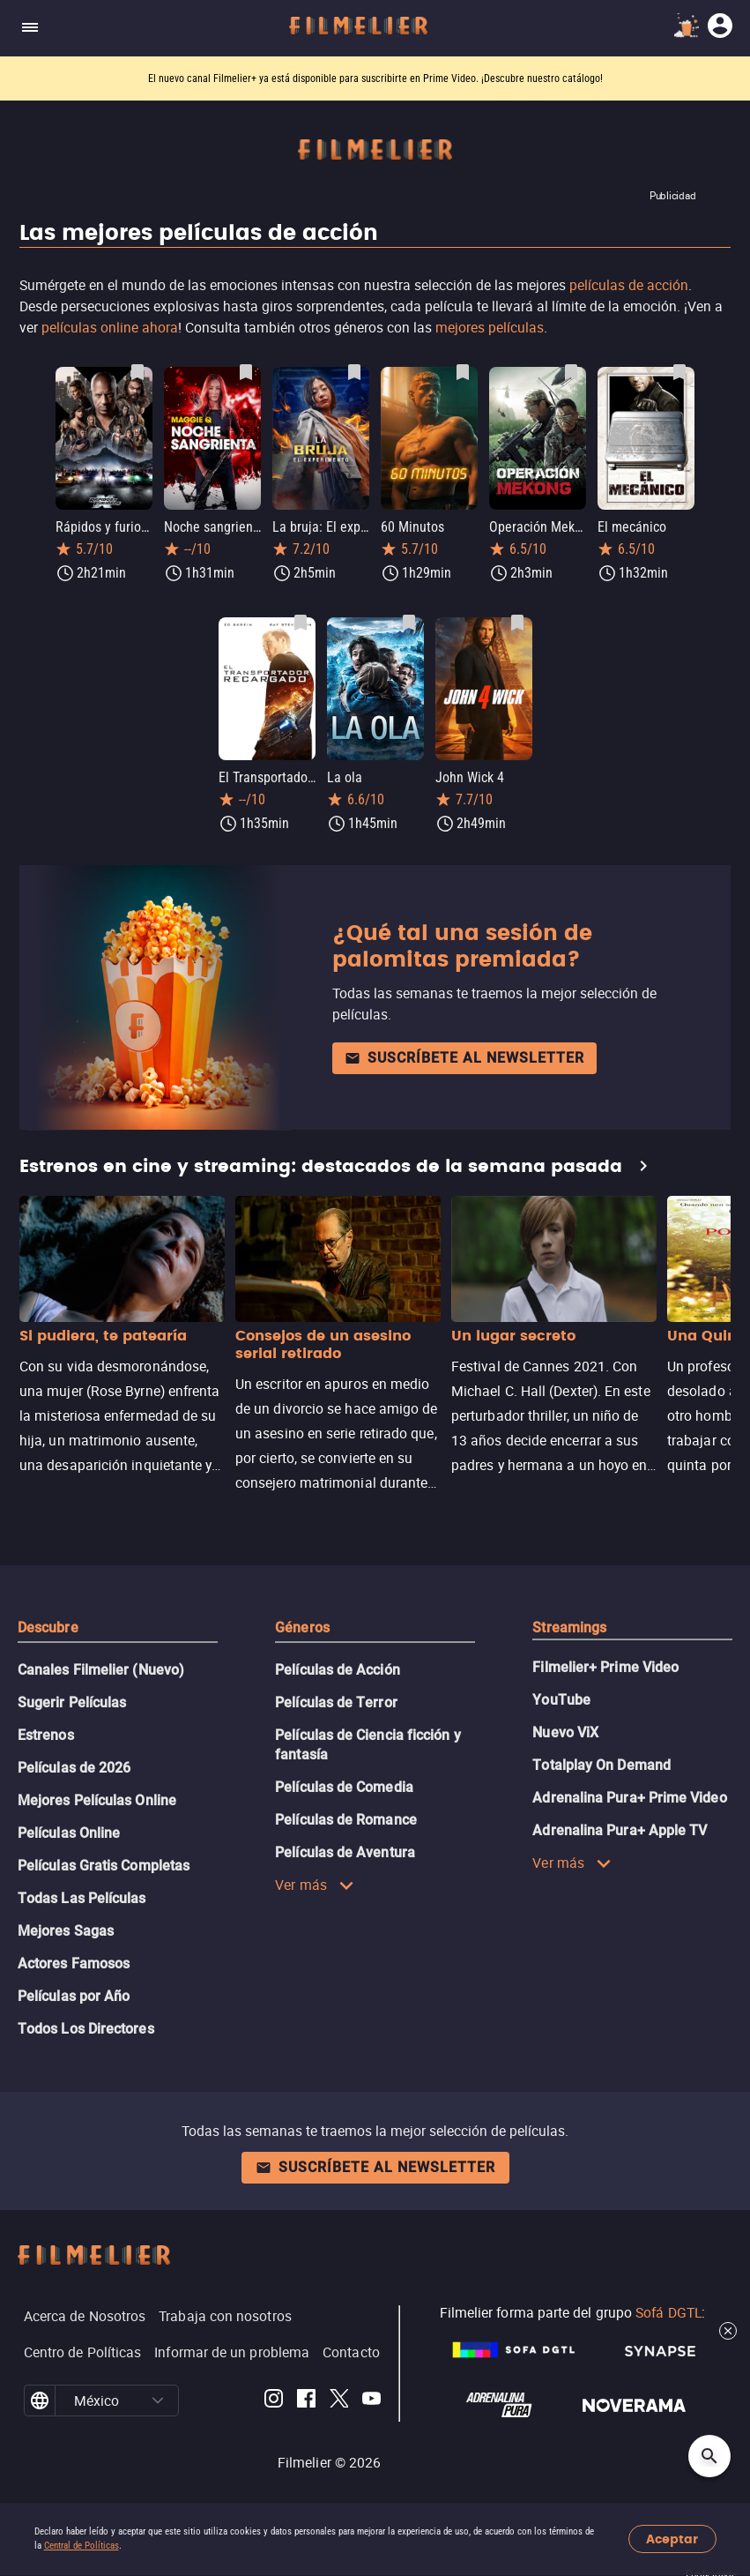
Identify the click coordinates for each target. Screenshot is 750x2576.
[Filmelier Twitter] (339, 2401)
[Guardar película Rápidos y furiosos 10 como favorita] (137, 372)
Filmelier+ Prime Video (605, 1667)
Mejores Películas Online (97, 1800)
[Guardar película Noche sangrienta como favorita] (245, 372)
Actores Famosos (74, 1963)
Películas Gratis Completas (103, 1865)
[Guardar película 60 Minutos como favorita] (462, 372)
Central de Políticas (81, 2545)
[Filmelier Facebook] (306, 2401)
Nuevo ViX (565, 1732)
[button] (158, 2400)
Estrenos (46, 1735)
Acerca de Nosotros (84, 2316)
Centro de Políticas (83, 2352)
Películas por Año (74, 1996)
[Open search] (709, 2456)
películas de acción (628, 285)
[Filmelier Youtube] (371, 2401)
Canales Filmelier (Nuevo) (101, 1669)
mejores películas (489, 327)
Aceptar (672, 2539)
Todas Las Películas (82, 1898)
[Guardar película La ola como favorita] (409, 622)
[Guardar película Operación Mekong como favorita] (571, 372)
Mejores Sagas (66, 1931)
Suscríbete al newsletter (464, 1057)
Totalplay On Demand (601, 1765)
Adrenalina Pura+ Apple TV (619, 1830)
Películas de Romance (346, 1819)
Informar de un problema (231, 2352)
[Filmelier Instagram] (273, 2401)
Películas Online (69, 1833)
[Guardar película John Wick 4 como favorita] (517, 622)
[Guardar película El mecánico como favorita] (679, 372)
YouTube (561, 1699)
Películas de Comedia (344, 1787)
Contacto (351, 2352)
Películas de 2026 (74, 1767)
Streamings (569, 1627)
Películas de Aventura (345, 1852)
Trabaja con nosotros (225, 2316)
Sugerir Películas (72, 1702)
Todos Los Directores (86, 2028)
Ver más (314, 1884)
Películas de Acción (337, 1669)
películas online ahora (109, 327)
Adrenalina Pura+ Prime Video (629, 1797)
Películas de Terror (336, 1702)
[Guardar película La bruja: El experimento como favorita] (354, 372)
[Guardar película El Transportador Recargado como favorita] (300, 622)
